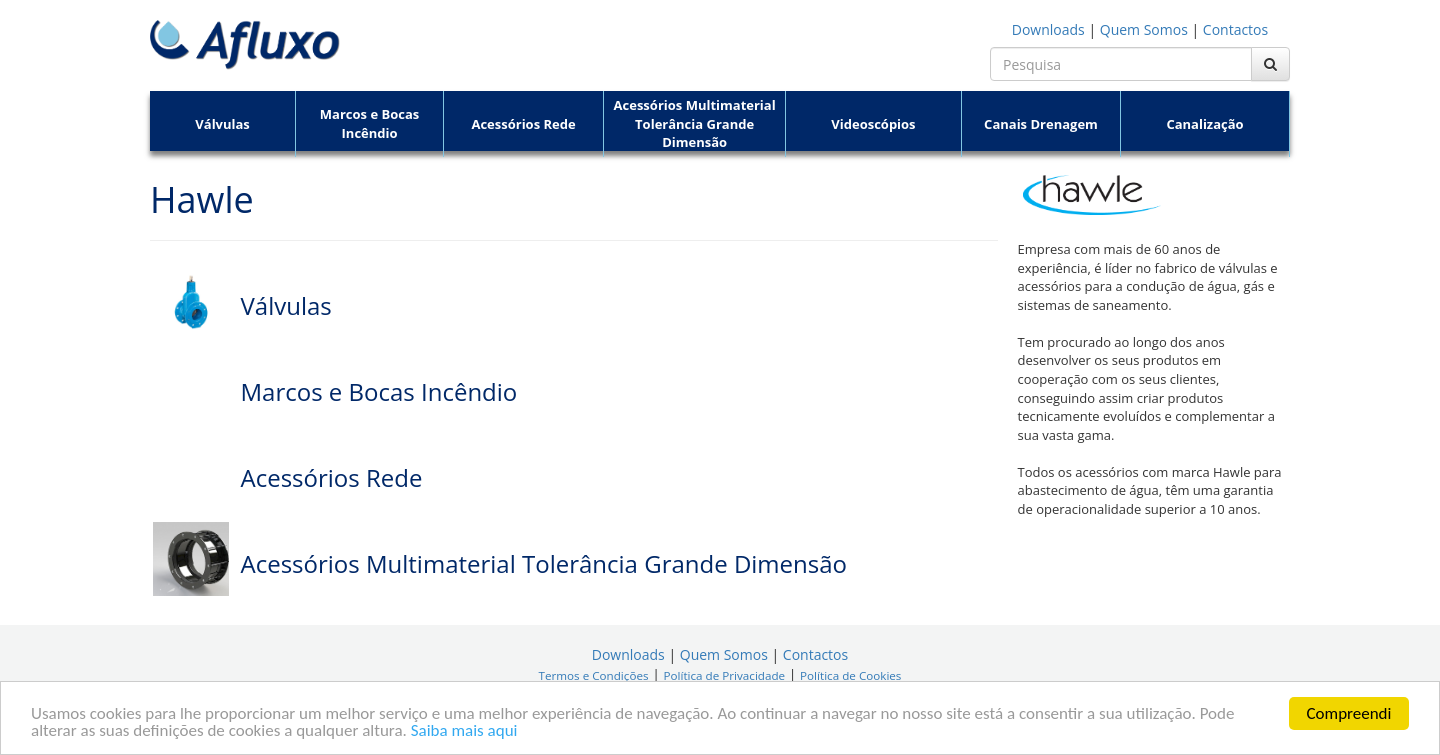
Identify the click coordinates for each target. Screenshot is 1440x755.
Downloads (1048, 29)
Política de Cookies (850, 675)
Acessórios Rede (523, 124)
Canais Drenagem (1041, 124)
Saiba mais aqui (464, 731)
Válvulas (222, 124)
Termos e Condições (594, 675)
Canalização (1204, 124)
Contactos (1235, 29)
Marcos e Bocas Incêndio (369, 123)
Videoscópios (873, 124)
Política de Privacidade (724, 675)
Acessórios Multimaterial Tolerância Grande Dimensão (695, 123)
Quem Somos (1144, 29)
